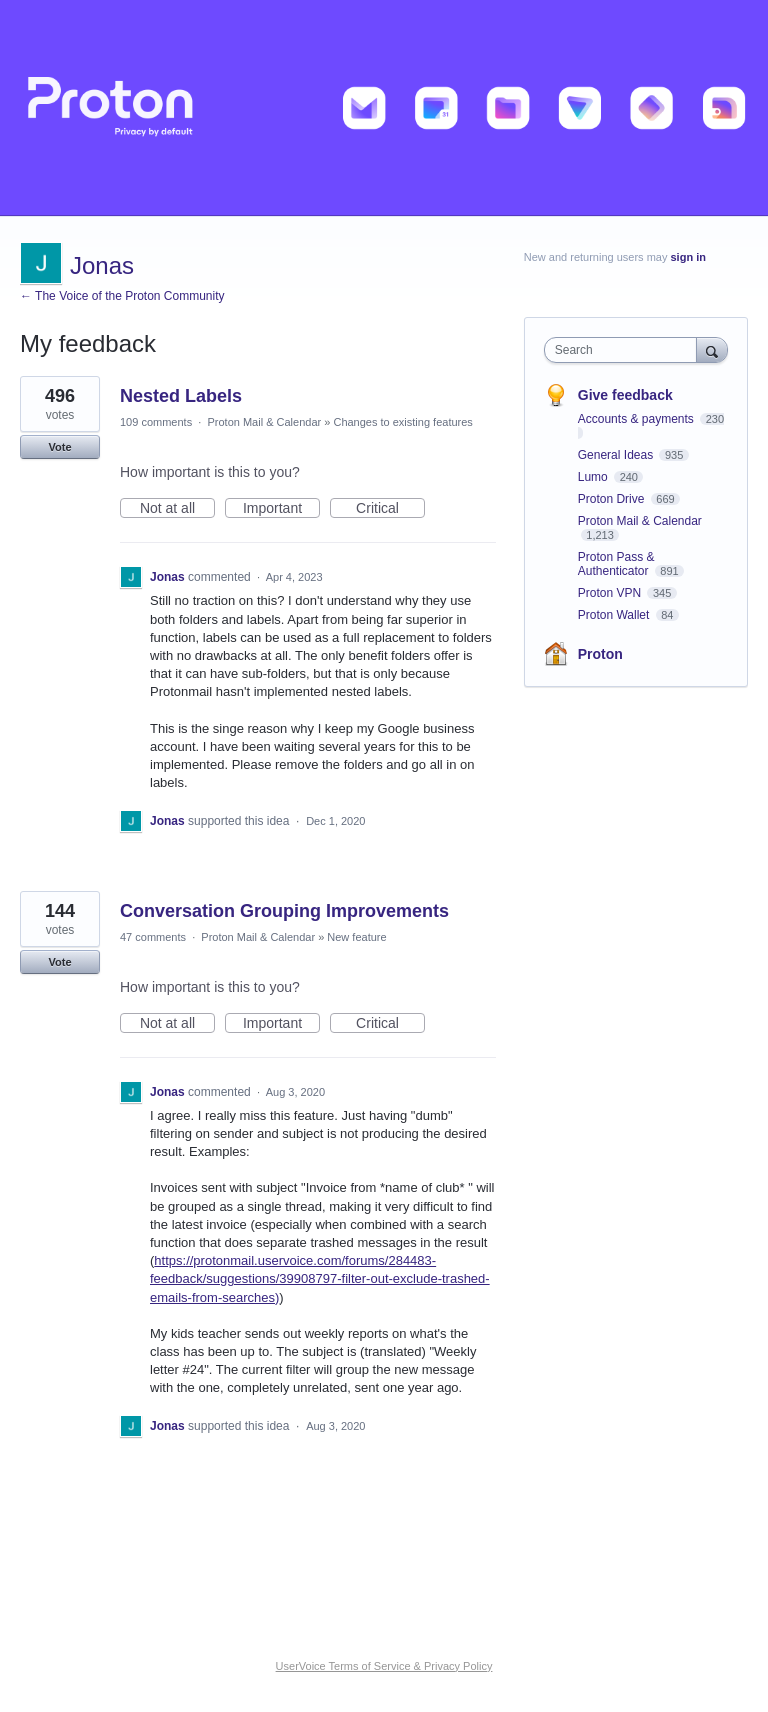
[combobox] (625, 350)
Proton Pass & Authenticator (616, 564)
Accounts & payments (637, 419)
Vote (59, 447)
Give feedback (625, 395)
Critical (390, 509)
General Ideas (617, 455)
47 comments (153, 937)
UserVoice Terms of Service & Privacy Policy (384, 1666)
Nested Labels (181, 396)
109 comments (156, 422)
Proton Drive (613, 499)
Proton (600, 654)
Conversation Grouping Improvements (284, 911)
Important (281, 509)
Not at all (177, 509)
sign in (688, 257)
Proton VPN (611, 593)
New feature (356, 937)
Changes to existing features (402, 422)
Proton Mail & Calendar (264, 422)
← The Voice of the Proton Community (122, 296)
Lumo (594, 477)
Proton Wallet (615, 615)
